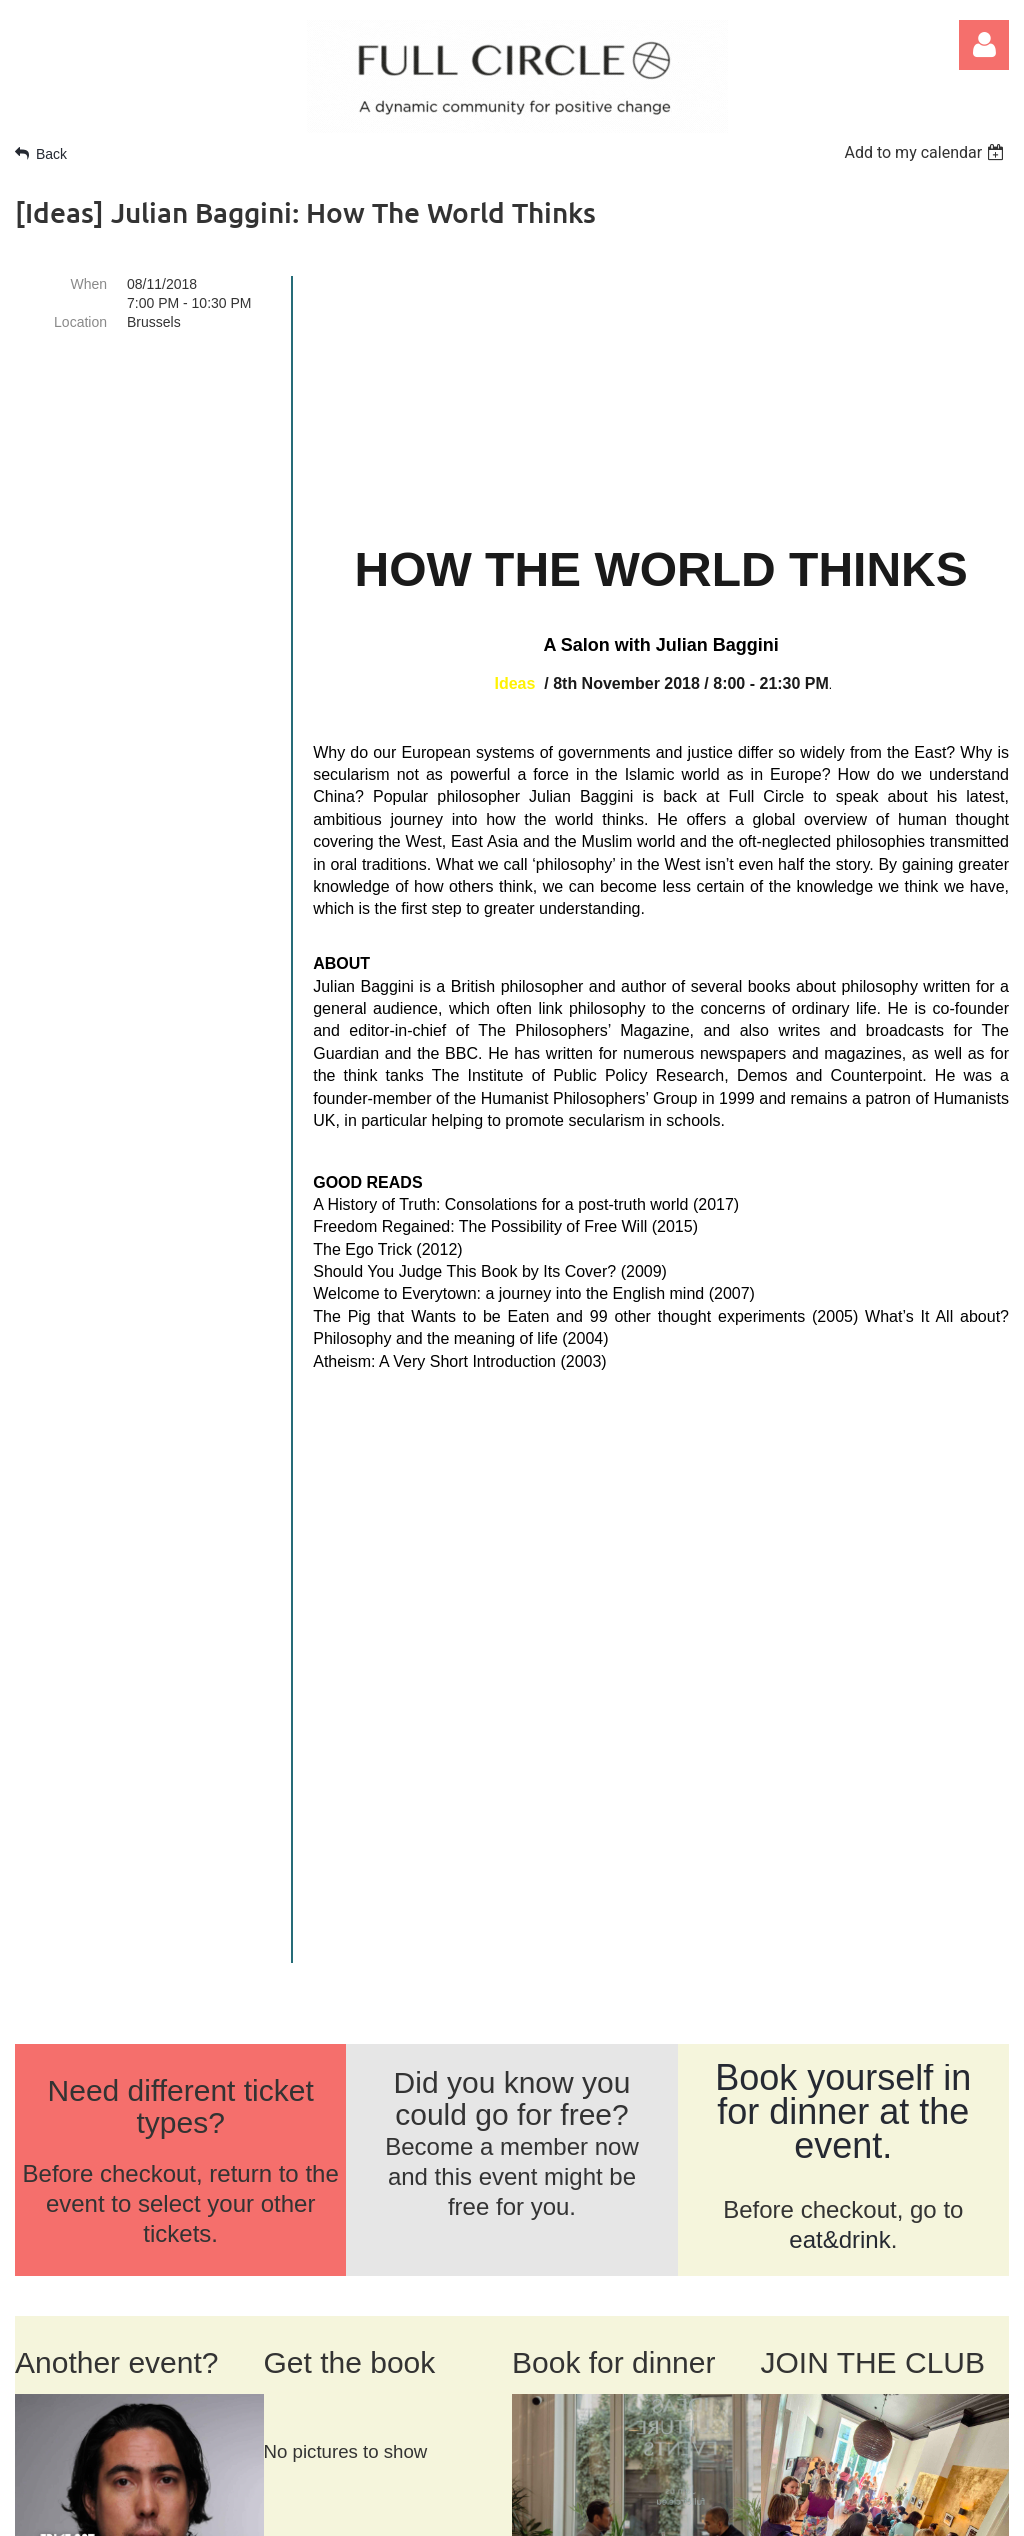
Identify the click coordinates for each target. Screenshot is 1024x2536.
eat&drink (839, 1655)
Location (80, 322)
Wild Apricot (773, 2509)
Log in (984, 45)
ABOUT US (62, 2178)
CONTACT (171, 2178)
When (88, 284)
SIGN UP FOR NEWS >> (840, 2384)
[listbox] (926, 152)
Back (51, 154)
